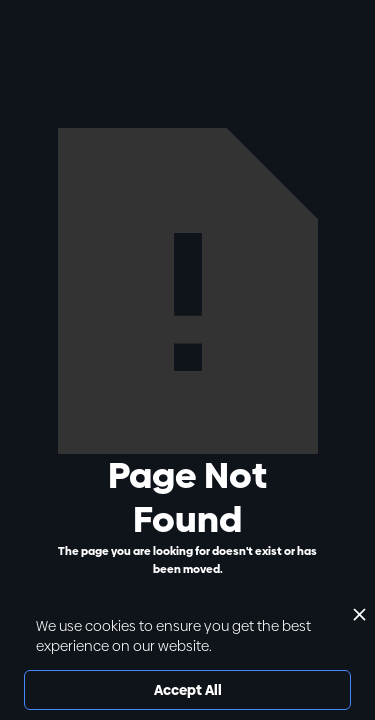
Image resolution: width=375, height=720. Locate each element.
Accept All (188, 690)
